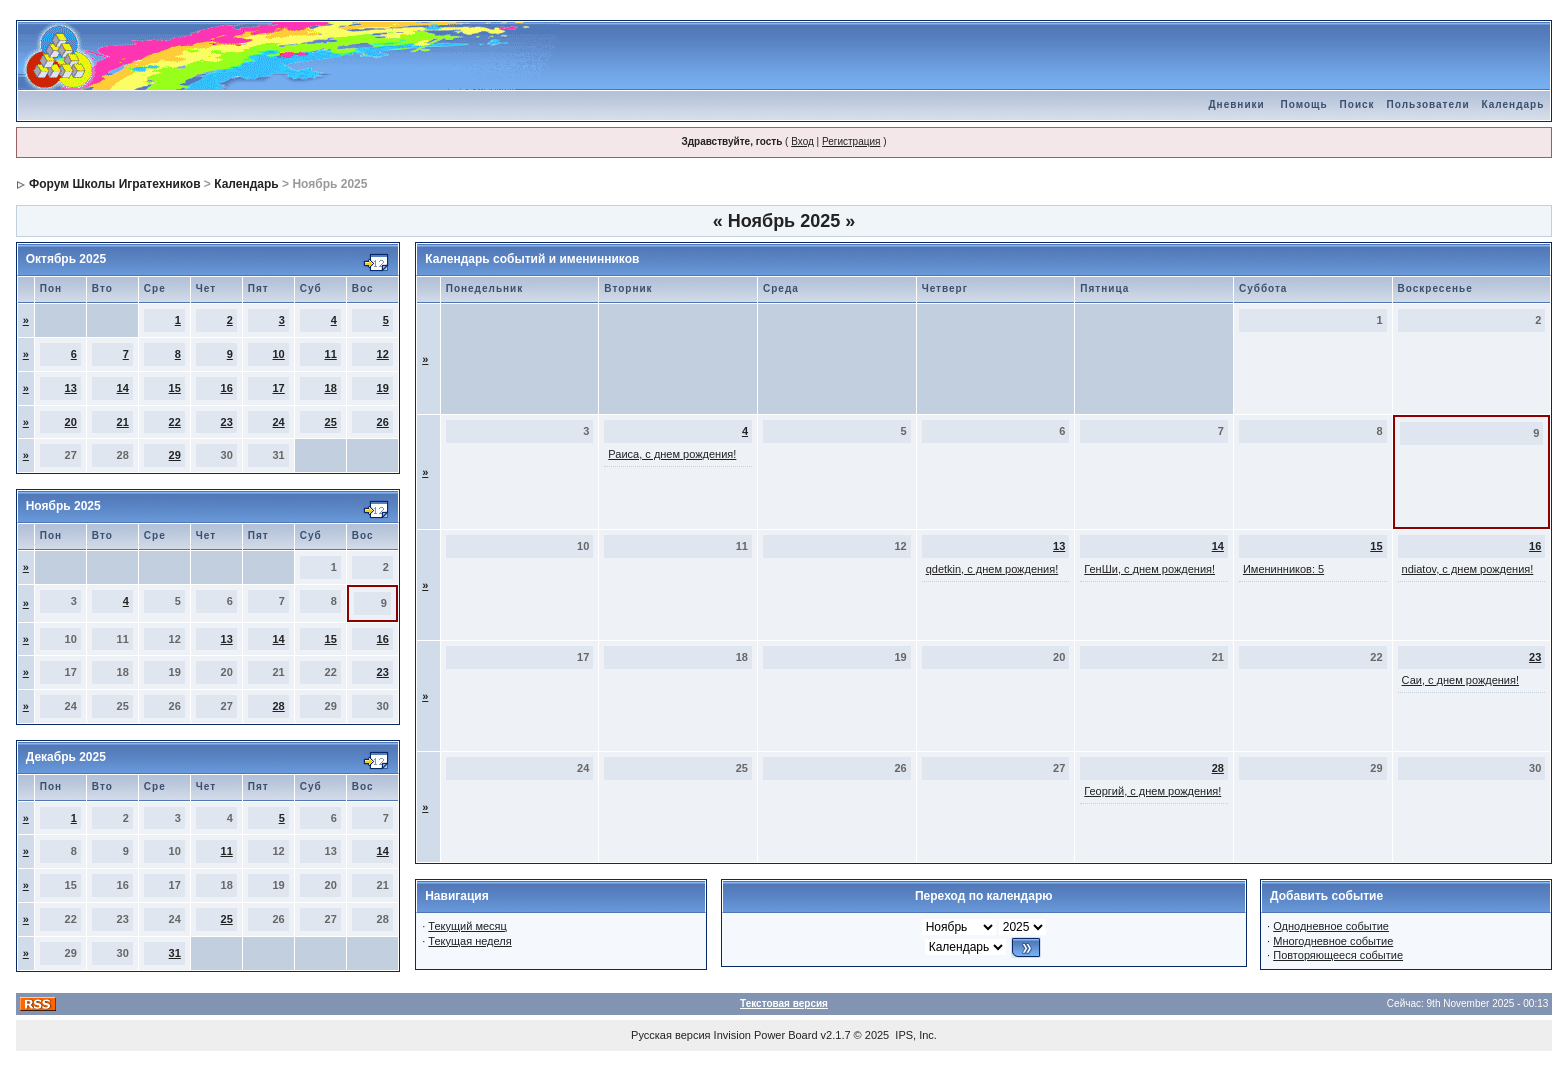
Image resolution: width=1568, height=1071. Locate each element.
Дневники (1236, 104)
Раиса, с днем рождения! (672, 454)
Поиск (1357, 104)
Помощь (1303, 104)
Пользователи (1428, 104)
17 (279, 388)
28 (279, 706)
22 (175, 422)
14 (123, 388)
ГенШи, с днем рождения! (1149, 569)
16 (227, 388)
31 (175, 953)
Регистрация (851, 141)
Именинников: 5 (1283, 569)
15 (175, 388)
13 (71, 388)
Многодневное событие (1333, 941)
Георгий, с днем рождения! (1152, 791)
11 (331, 354)
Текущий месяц (467, 926)
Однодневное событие (1331, 926)
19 (383, 388)
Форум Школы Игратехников (115, 184)
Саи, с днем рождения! (1460, 680)
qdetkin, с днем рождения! (992, 569)
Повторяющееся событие (1338, 955)
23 (227, 422)
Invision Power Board (766, 1035)
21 (123, 422)
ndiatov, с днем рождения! (1468, 569)
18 (331, 388)
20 (71, 422)
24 (279, 422)
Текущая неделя (469, 941)
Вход (802, 141)
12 (383, 354)
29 (175, 455)
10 (279, 354)
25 (331, 422)
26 (383, 422)
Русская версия (670, 1035)
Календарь (1513, 104)
